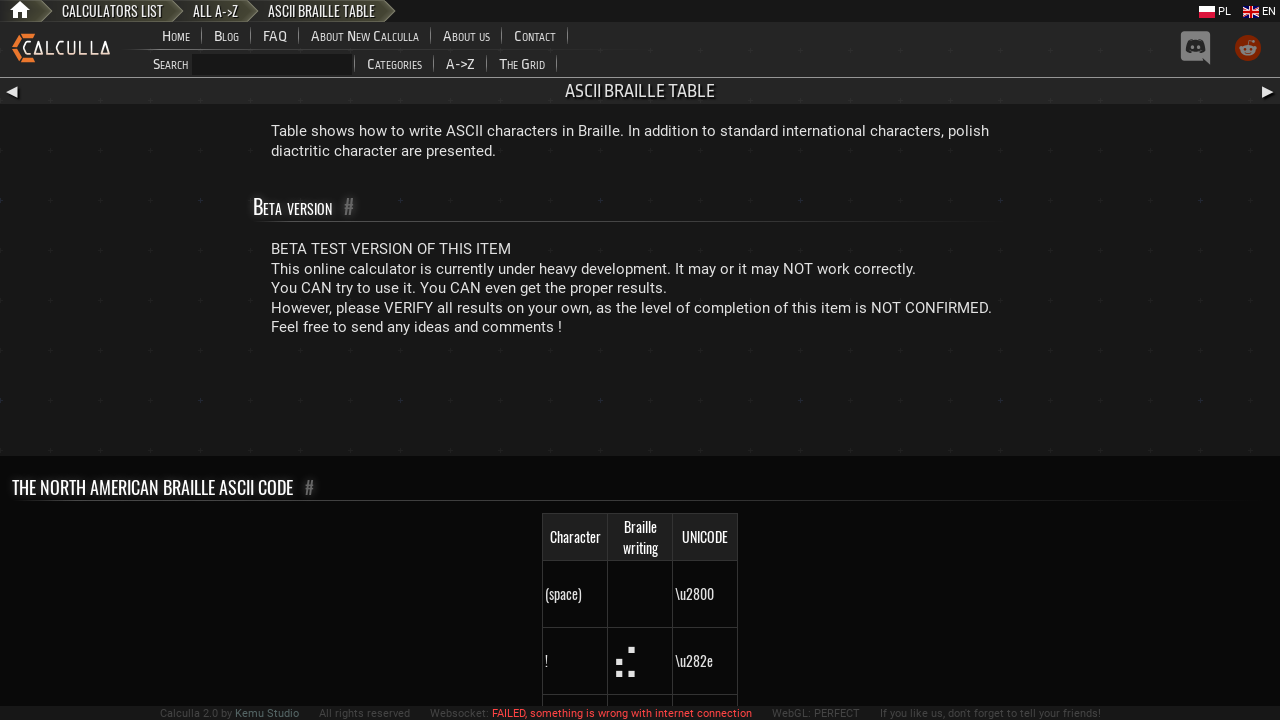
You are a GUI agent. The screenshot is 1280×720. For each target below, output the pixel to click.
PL (1215, 11)
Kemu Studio (267, 713)
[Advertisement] (640, 401)
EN (1259, 11)
